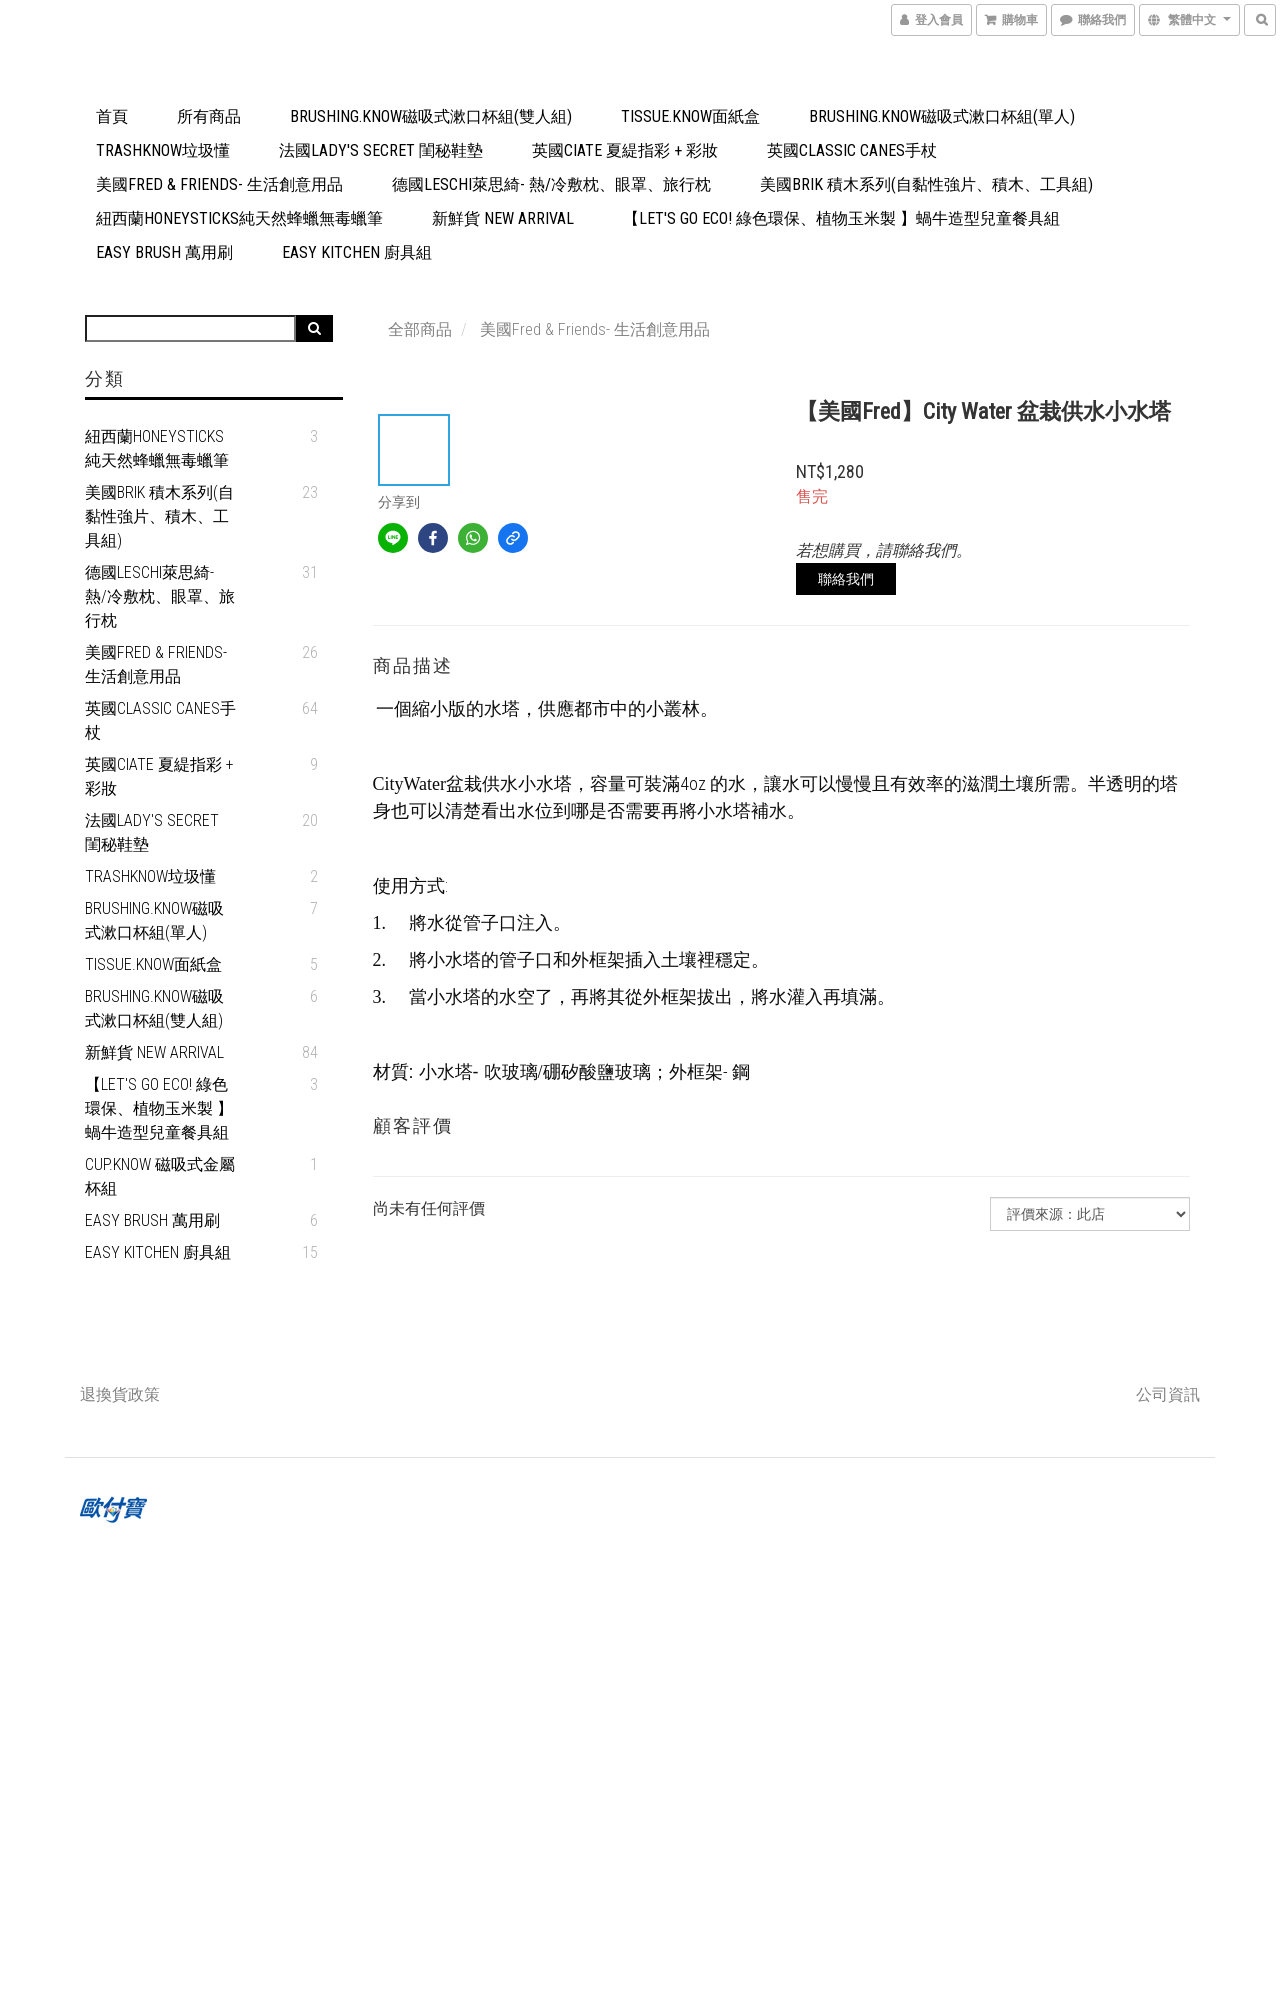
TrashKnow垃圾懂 (163, 150)
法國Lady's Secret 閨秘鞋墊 (381, 150)
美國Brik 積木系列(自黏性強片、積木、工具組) (926, 184)
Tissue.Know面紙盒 (690, 116)
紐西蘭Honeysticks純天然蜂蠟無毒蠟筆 (239, 218)
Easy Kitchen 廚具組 (357, 252)
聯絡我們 (846, 579)
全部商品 (420, 329)
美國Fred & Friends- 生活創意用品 (219, 184)
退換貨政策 (120, 1394)
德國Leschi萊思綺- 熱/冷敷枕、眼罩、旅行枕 (551, 184)
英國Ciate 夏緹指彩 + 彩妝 (625, 150)
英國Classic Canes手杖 (852, 150)
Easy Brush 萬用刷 (164, 252)
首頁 (112, 116)
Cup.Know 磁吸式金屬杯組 (160, 1176)
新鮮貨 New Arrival (503, 218)
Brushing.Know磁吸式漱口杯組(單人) (942, 116)
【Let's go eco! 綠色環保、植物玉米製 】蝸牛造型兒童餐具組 (841, 218)
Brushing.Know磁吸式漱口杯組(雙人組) (431, 116)
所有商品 (209, 116)
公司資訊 (1168, 1394)
